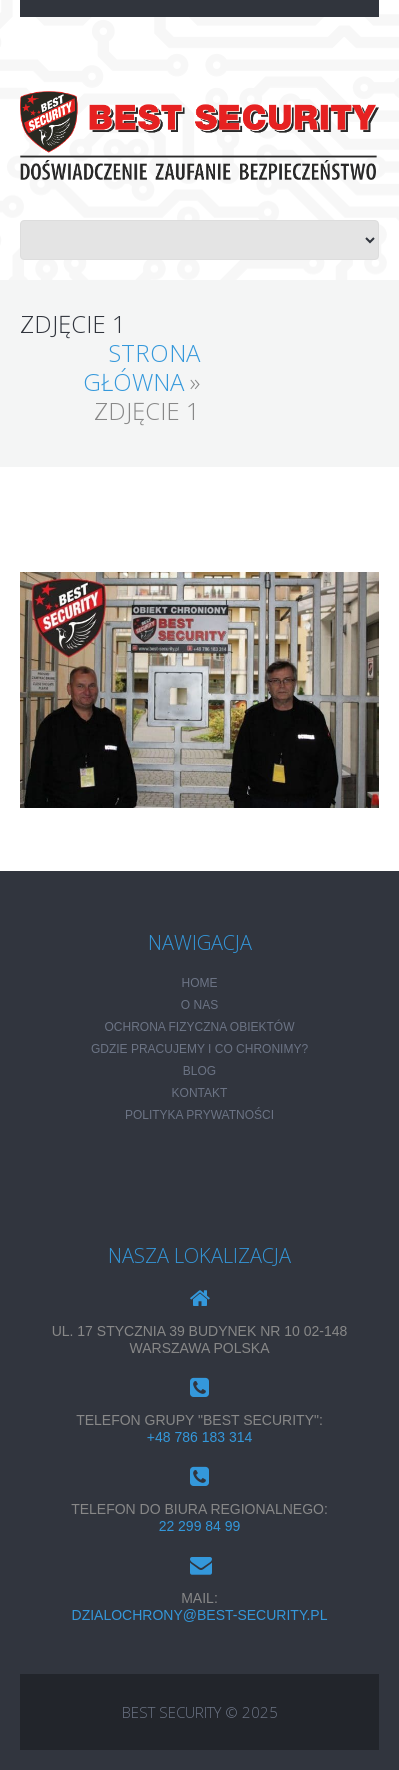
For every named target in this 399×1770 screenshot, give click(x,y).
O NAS (199, 1005)
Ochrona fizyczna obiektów (199, 1027)
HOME (200, 983)
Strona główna (141, 367)
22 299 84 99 (200, 1526)
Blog (199, 1071)
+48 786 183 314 (200, 1437)
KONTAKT (200, 1093)
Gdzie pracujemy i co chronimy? (199, 1049)
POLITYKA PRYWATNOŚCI (199, 1115)
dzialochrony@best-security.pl (200, 1615)
